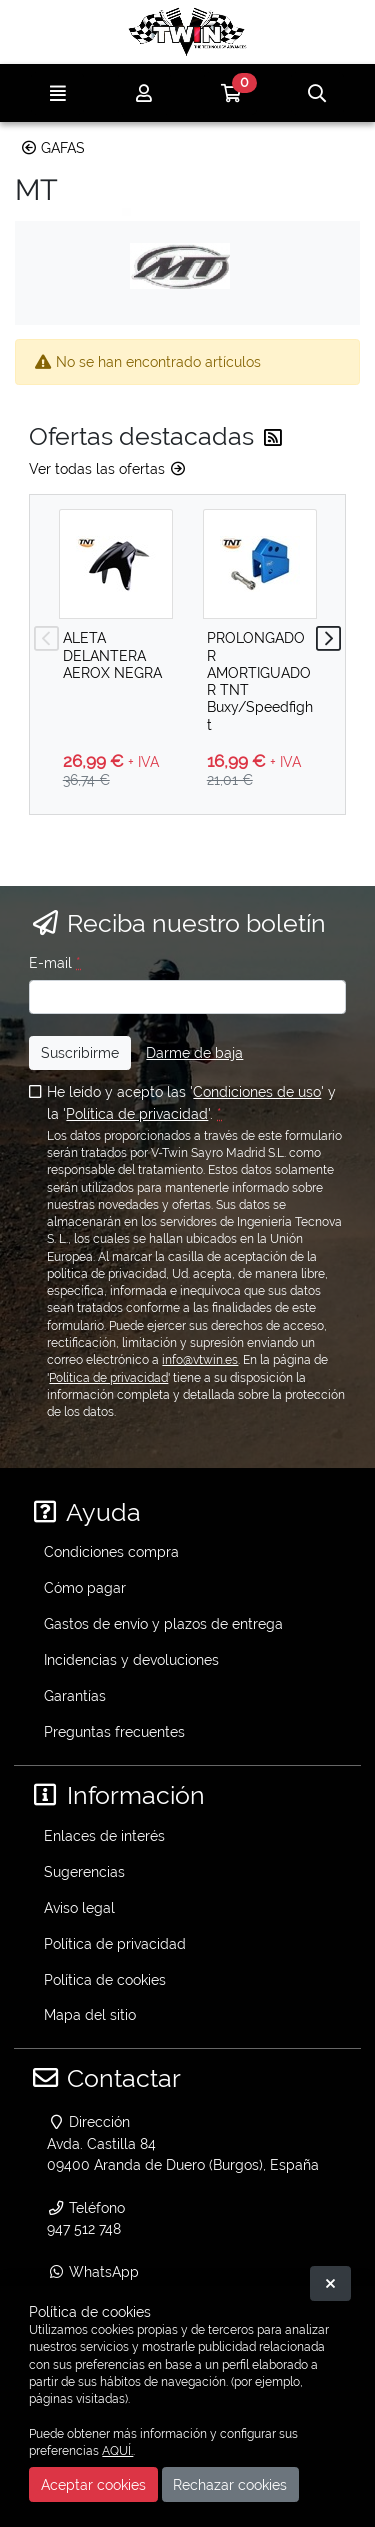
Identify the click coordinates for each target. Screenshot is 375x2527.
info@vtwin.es (200, 1360)
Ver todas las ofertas (108, 468)
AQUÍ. (117, 2451)
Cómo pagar (85, 1587)
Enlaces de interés (104, 1835)
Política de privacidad (137, 1113)
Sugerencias (84, 1871)
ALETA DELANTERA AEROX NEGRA (112, 655)
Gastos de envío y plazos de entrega (163, 1623)
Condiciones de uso (257, 1091)
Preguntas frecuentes (114, 1731)
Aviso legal (79, 1907)
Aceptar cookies (93, 2484)
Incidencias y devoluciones (131, 1659)
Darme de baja (194, 1052)
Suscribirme (80, 1052)
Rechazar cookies (230, 2484)
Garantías (75, 1695)
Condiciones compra (111, 1551)
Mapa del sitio (90, 2014)
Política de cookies (105, 1979)
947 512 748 (84, 2228)
